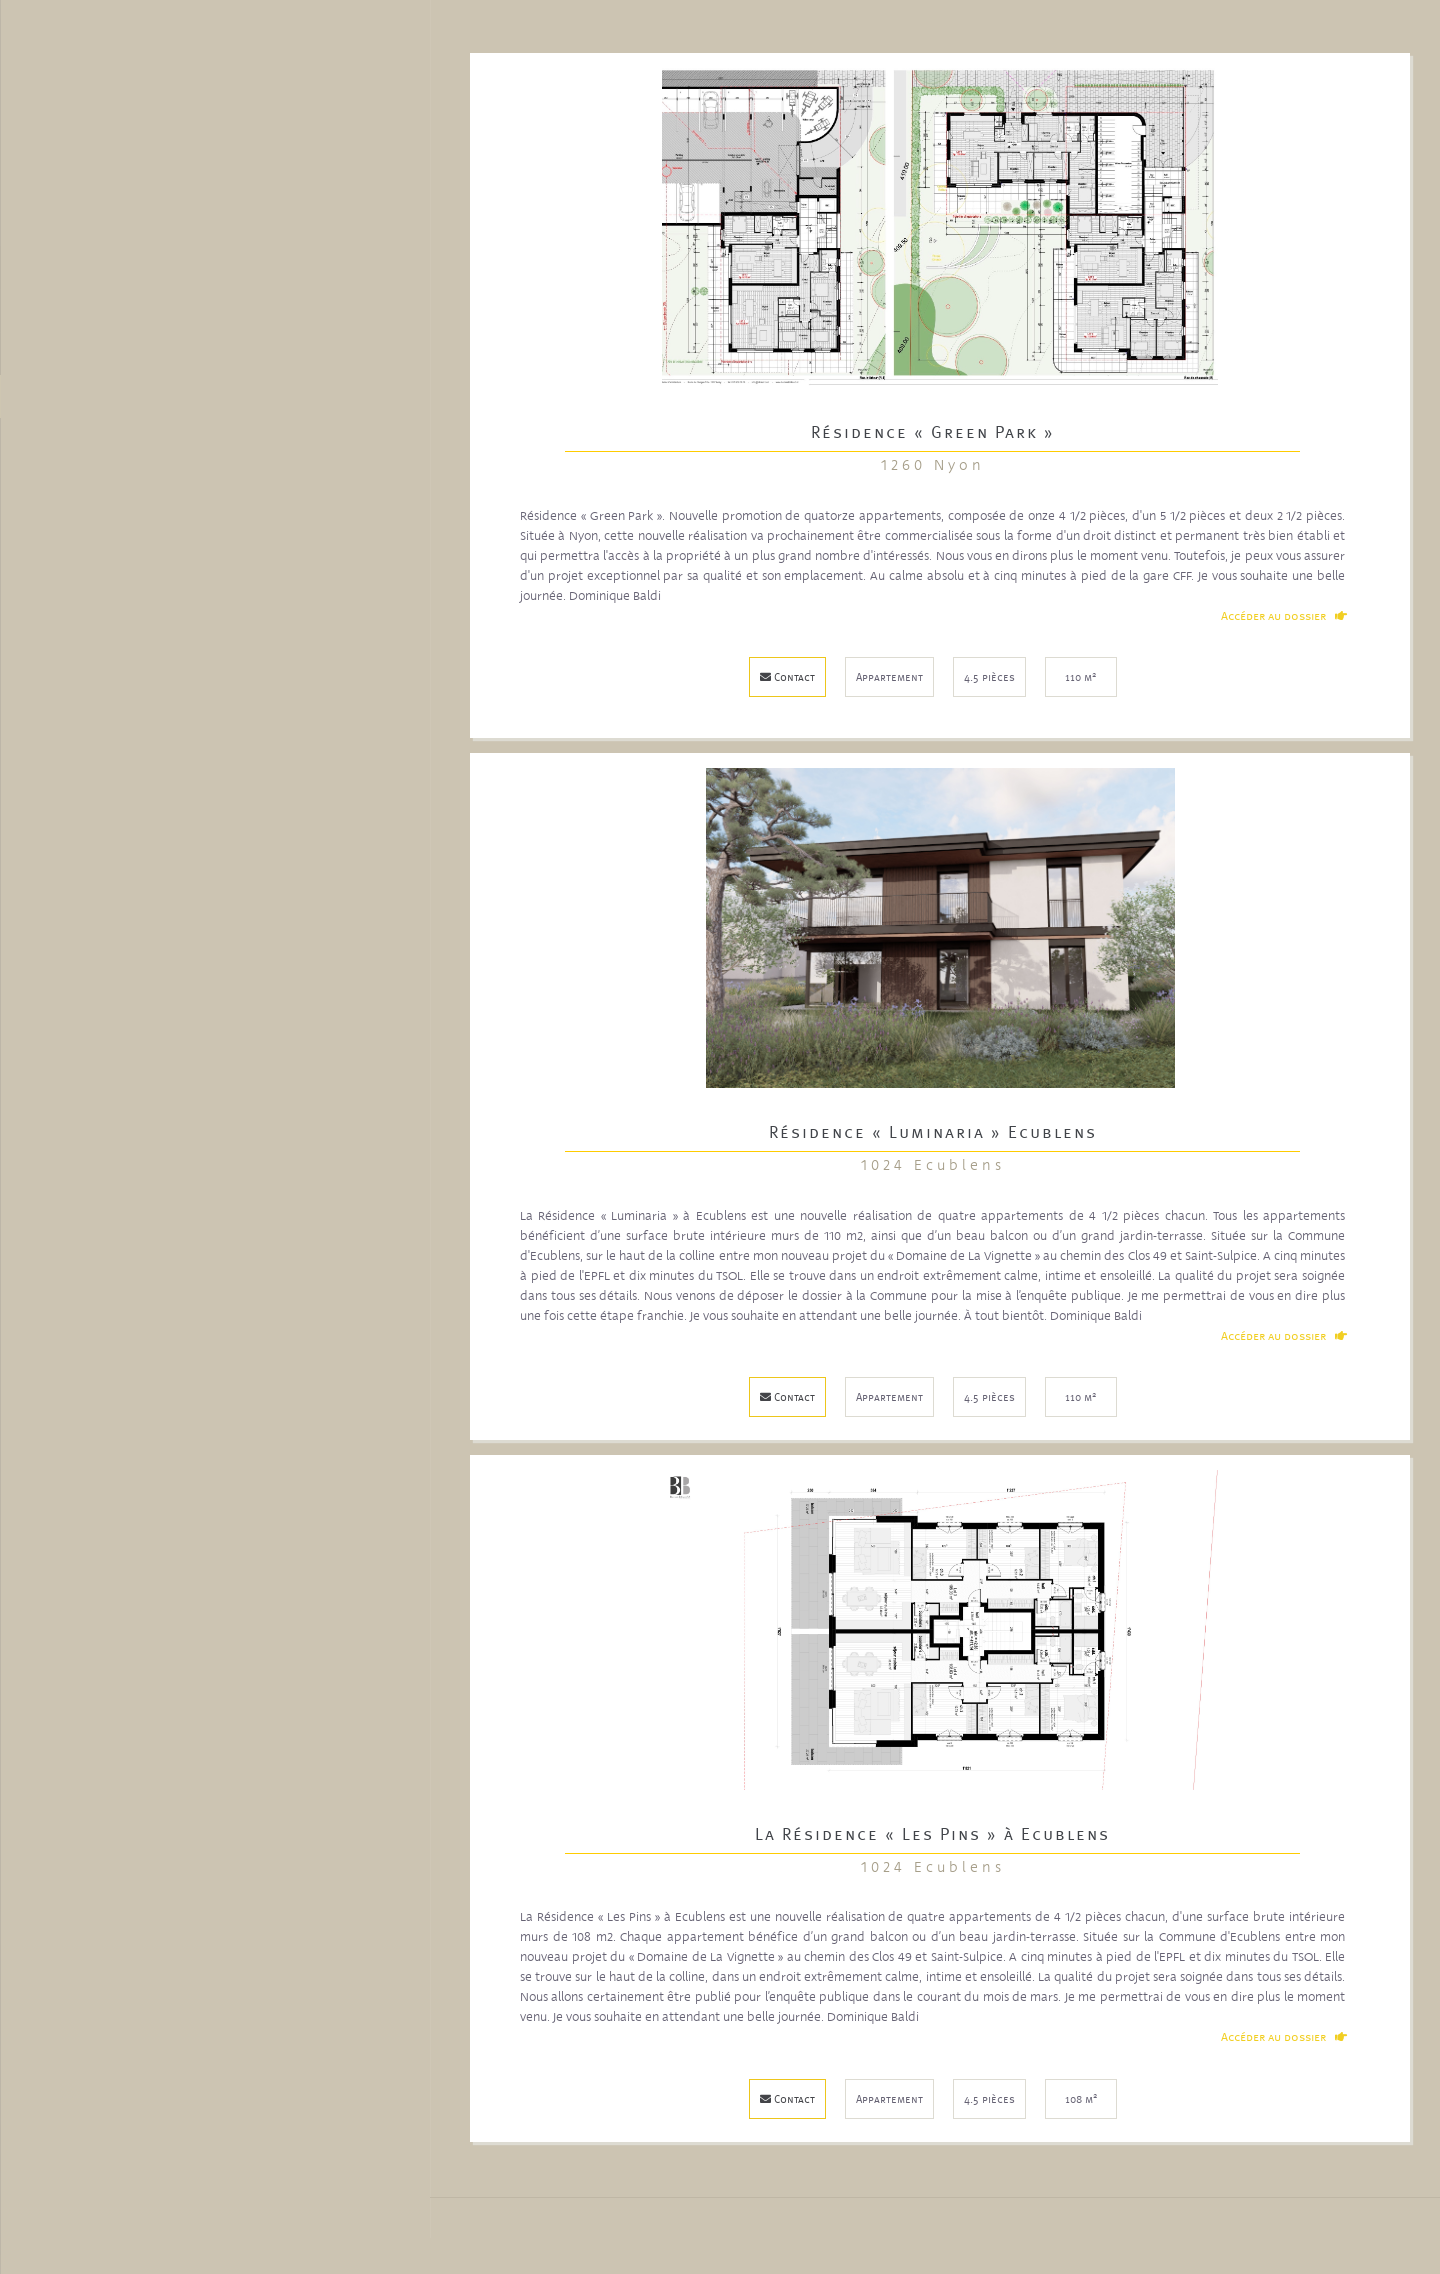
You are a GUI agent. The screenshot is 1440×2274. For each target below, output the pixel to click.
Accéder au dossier (1285, 615)
